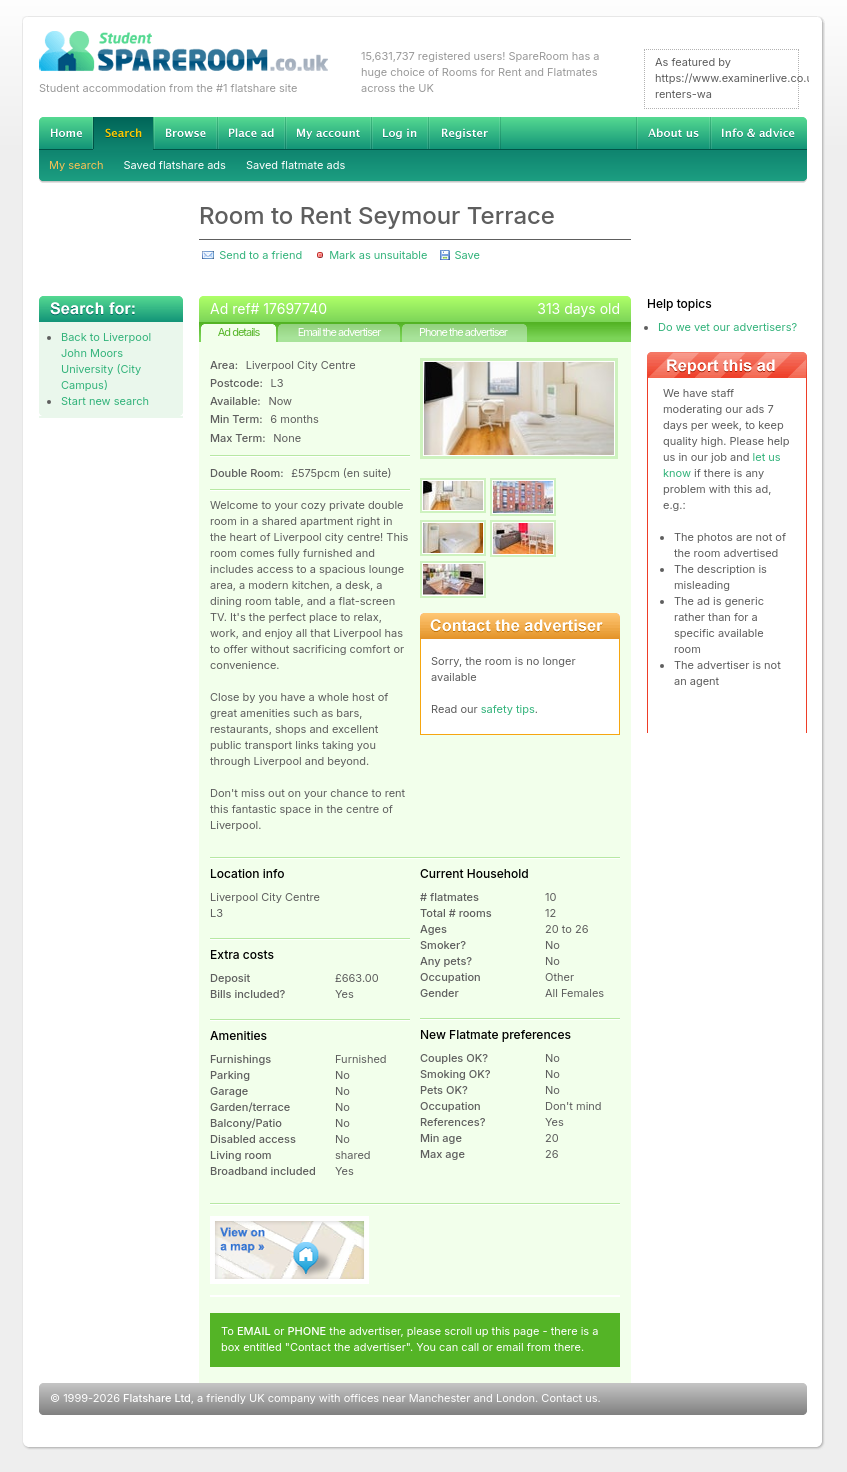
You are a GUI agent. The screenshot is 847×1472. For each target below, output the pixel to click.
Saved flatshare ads (175, 165)
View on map (290, 1250)
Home (66, 133)
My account (328, 133)
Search (123, 133)
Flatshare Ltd (157, 1398)
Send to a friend (260, 255)
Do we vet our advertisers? (727, 327)
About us (673, 133)
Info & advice (758, 133)
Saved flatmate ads (295, 165)
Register (464, 133)
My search (76, 165)
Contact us (569, 1398)
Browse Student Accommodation (185, 133)
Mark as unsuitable (378, 255)
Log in (399, 133)
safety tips (508, 709)
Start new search (105, 401)
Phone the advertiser (463, 332)
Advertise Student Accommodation (251, 133)
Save (466, 255)
